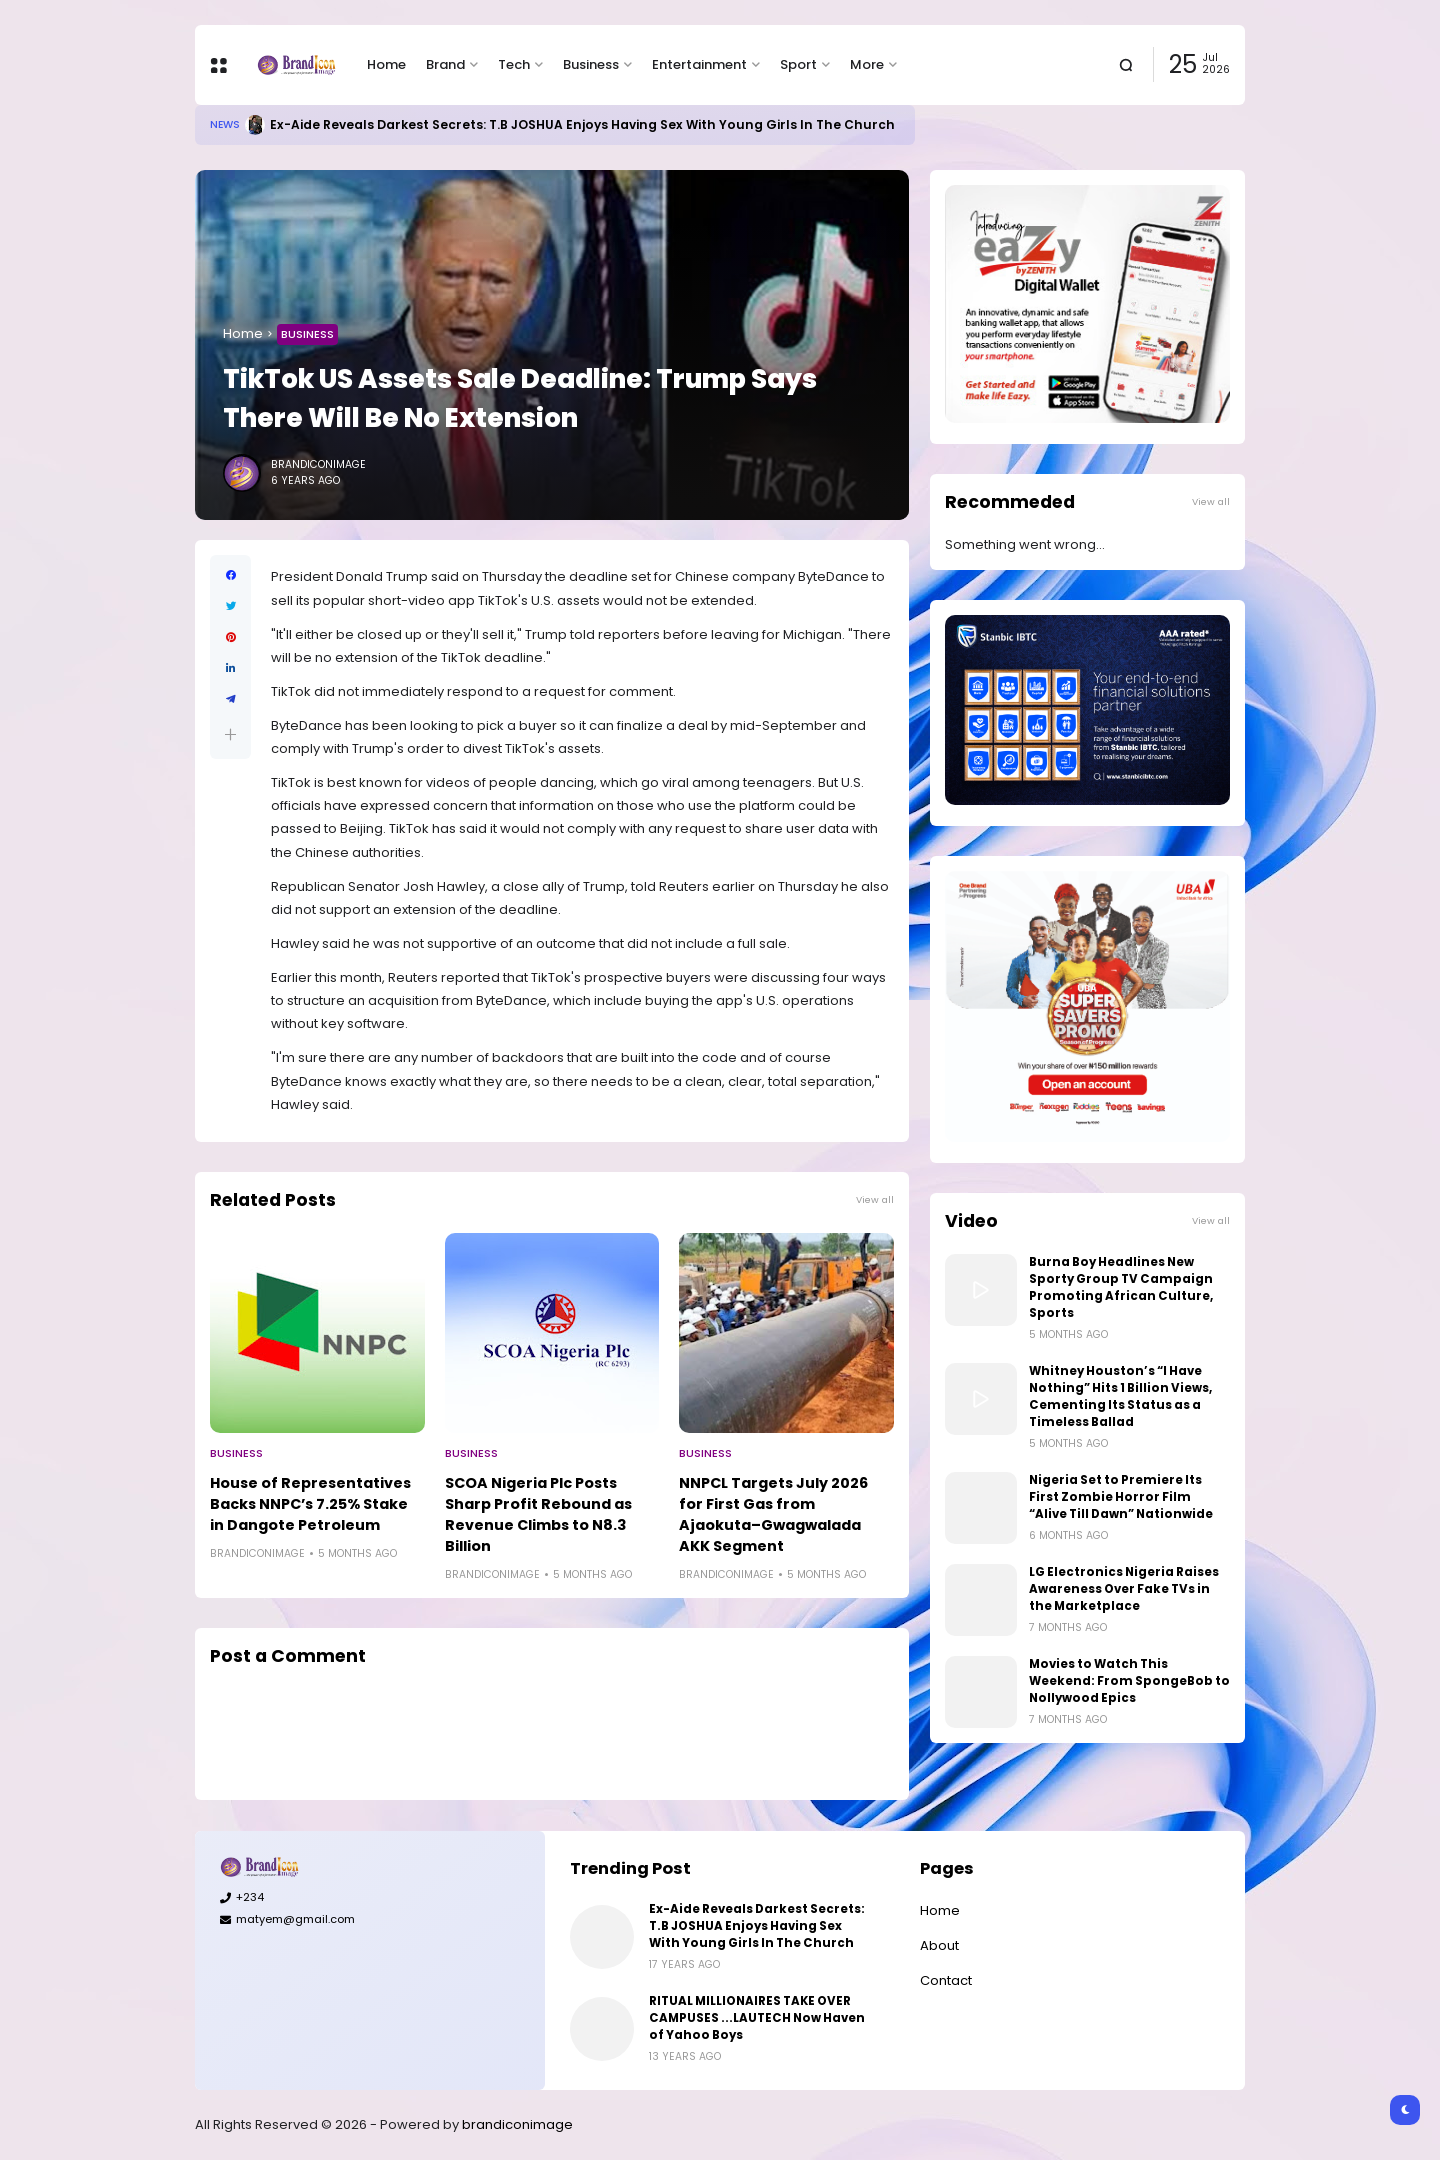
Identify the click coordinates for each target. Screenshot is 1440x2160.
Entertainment (699, 64)
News (225, 124)
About (939, 1945)
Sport (798, 64)
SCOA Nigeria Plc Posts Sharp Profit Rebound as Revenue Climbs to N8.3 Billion (538, 1514)
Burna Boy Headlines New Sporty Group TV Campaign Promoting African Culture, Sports (1121, 1287)
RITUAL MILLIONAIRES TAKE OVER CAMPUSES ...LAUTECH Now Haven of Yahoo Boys (757, 2018)
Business (591, 64)
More (867, 64)
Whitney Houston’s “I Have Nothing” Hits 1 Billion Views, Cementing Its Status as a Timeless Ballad (1120, 1396)
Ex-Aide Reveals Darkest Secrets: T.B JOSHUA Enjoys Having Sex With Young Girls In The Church (582, 124)
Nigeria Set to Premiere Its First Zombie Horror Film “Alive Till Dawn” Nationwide (1121, 1497)
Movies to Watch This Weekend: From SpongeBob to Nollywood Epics (1129, 1681)
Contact (946, 1980)
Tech (514, 64)
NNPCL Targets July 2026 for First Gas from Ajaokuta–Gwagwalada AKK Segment (773, 1514)
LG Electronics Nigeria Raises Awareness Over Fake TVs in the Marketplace (1124, 1589)
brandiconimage (517, 2124)
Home (386, 64)
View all (875, 1199)
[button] (230, 734)
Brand (445, 64)
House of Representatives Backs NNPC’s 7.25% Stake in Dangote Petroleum (310, 1504)
